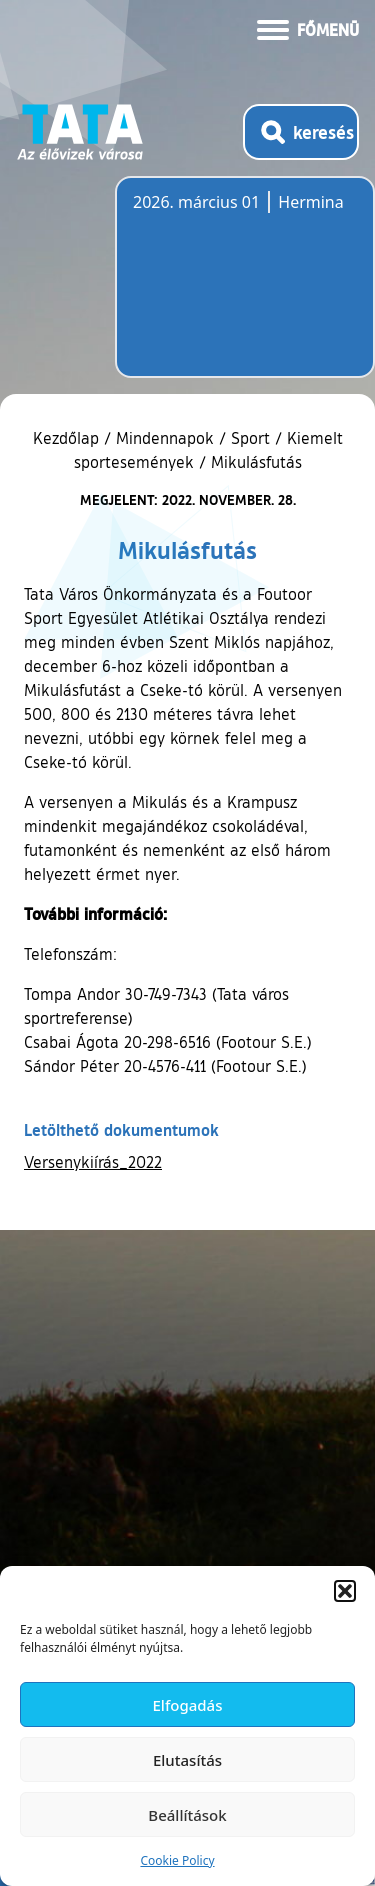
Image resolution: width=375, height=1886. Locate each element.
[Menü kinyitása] (308, 28)
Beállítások (187, 1815)
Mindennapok (165, 438)
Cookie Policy (177, 1860)
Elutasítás (187, 1760)
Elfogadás (188, 1705)
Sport (250, 438)
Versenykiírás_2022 (93, 1162)
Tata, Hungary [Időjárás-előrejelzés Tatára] (245, 289)
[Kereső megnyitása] (301, 132)
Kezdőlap (68, 438)
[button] (345, 1591)
